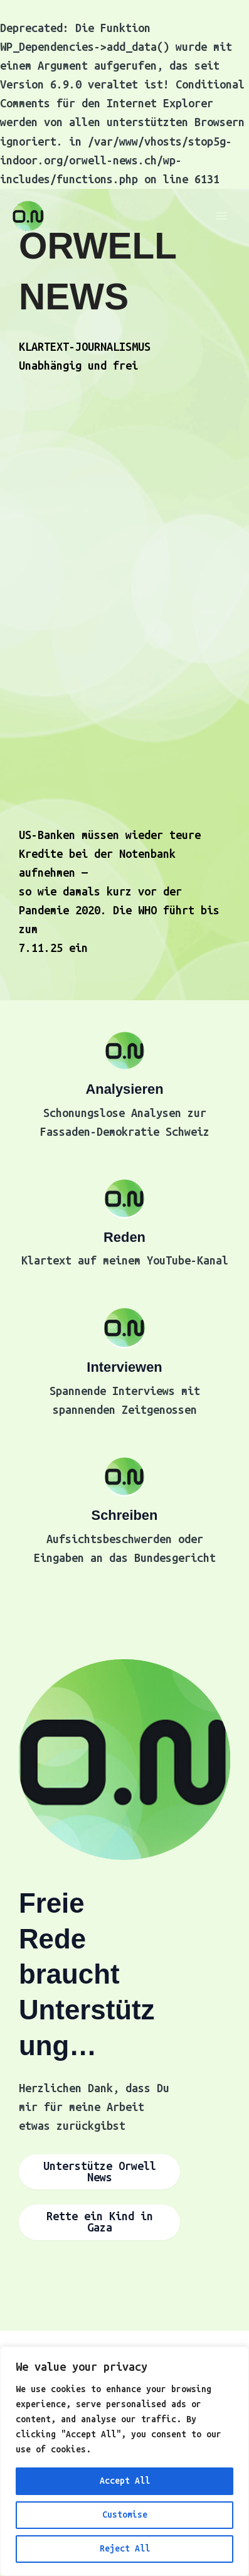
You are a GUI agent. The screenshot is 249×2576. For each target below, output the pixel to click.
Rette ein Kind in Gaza (99, 2222)
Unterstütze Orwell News (99, 2171)
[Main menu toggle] (221, 215)
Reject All (125, 2548)
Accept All (125, 2481)
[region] (124, 2461)
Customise (124, 2514)
